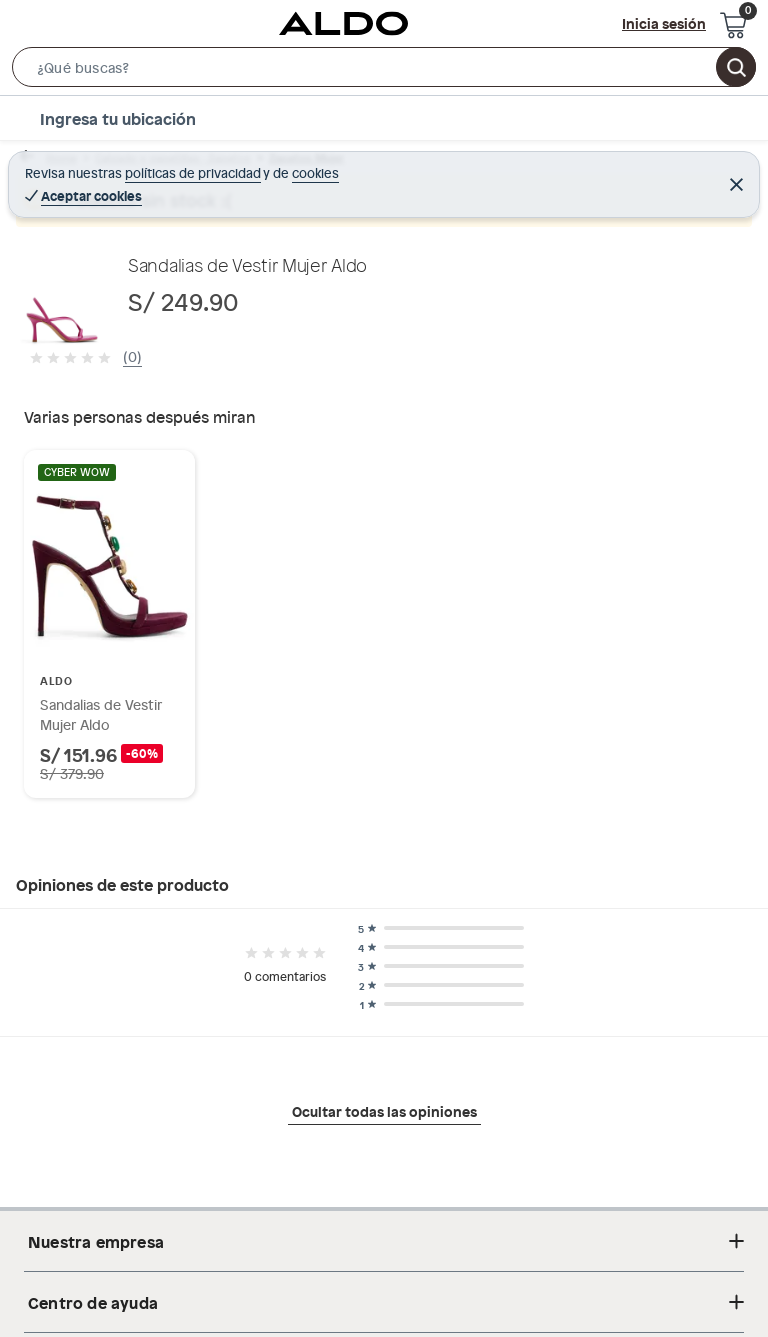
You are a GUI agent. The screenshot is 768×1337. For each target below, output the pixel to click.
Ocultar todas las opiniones (384, 1111)
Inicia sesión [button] (664, 23)
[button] (384, 71)
